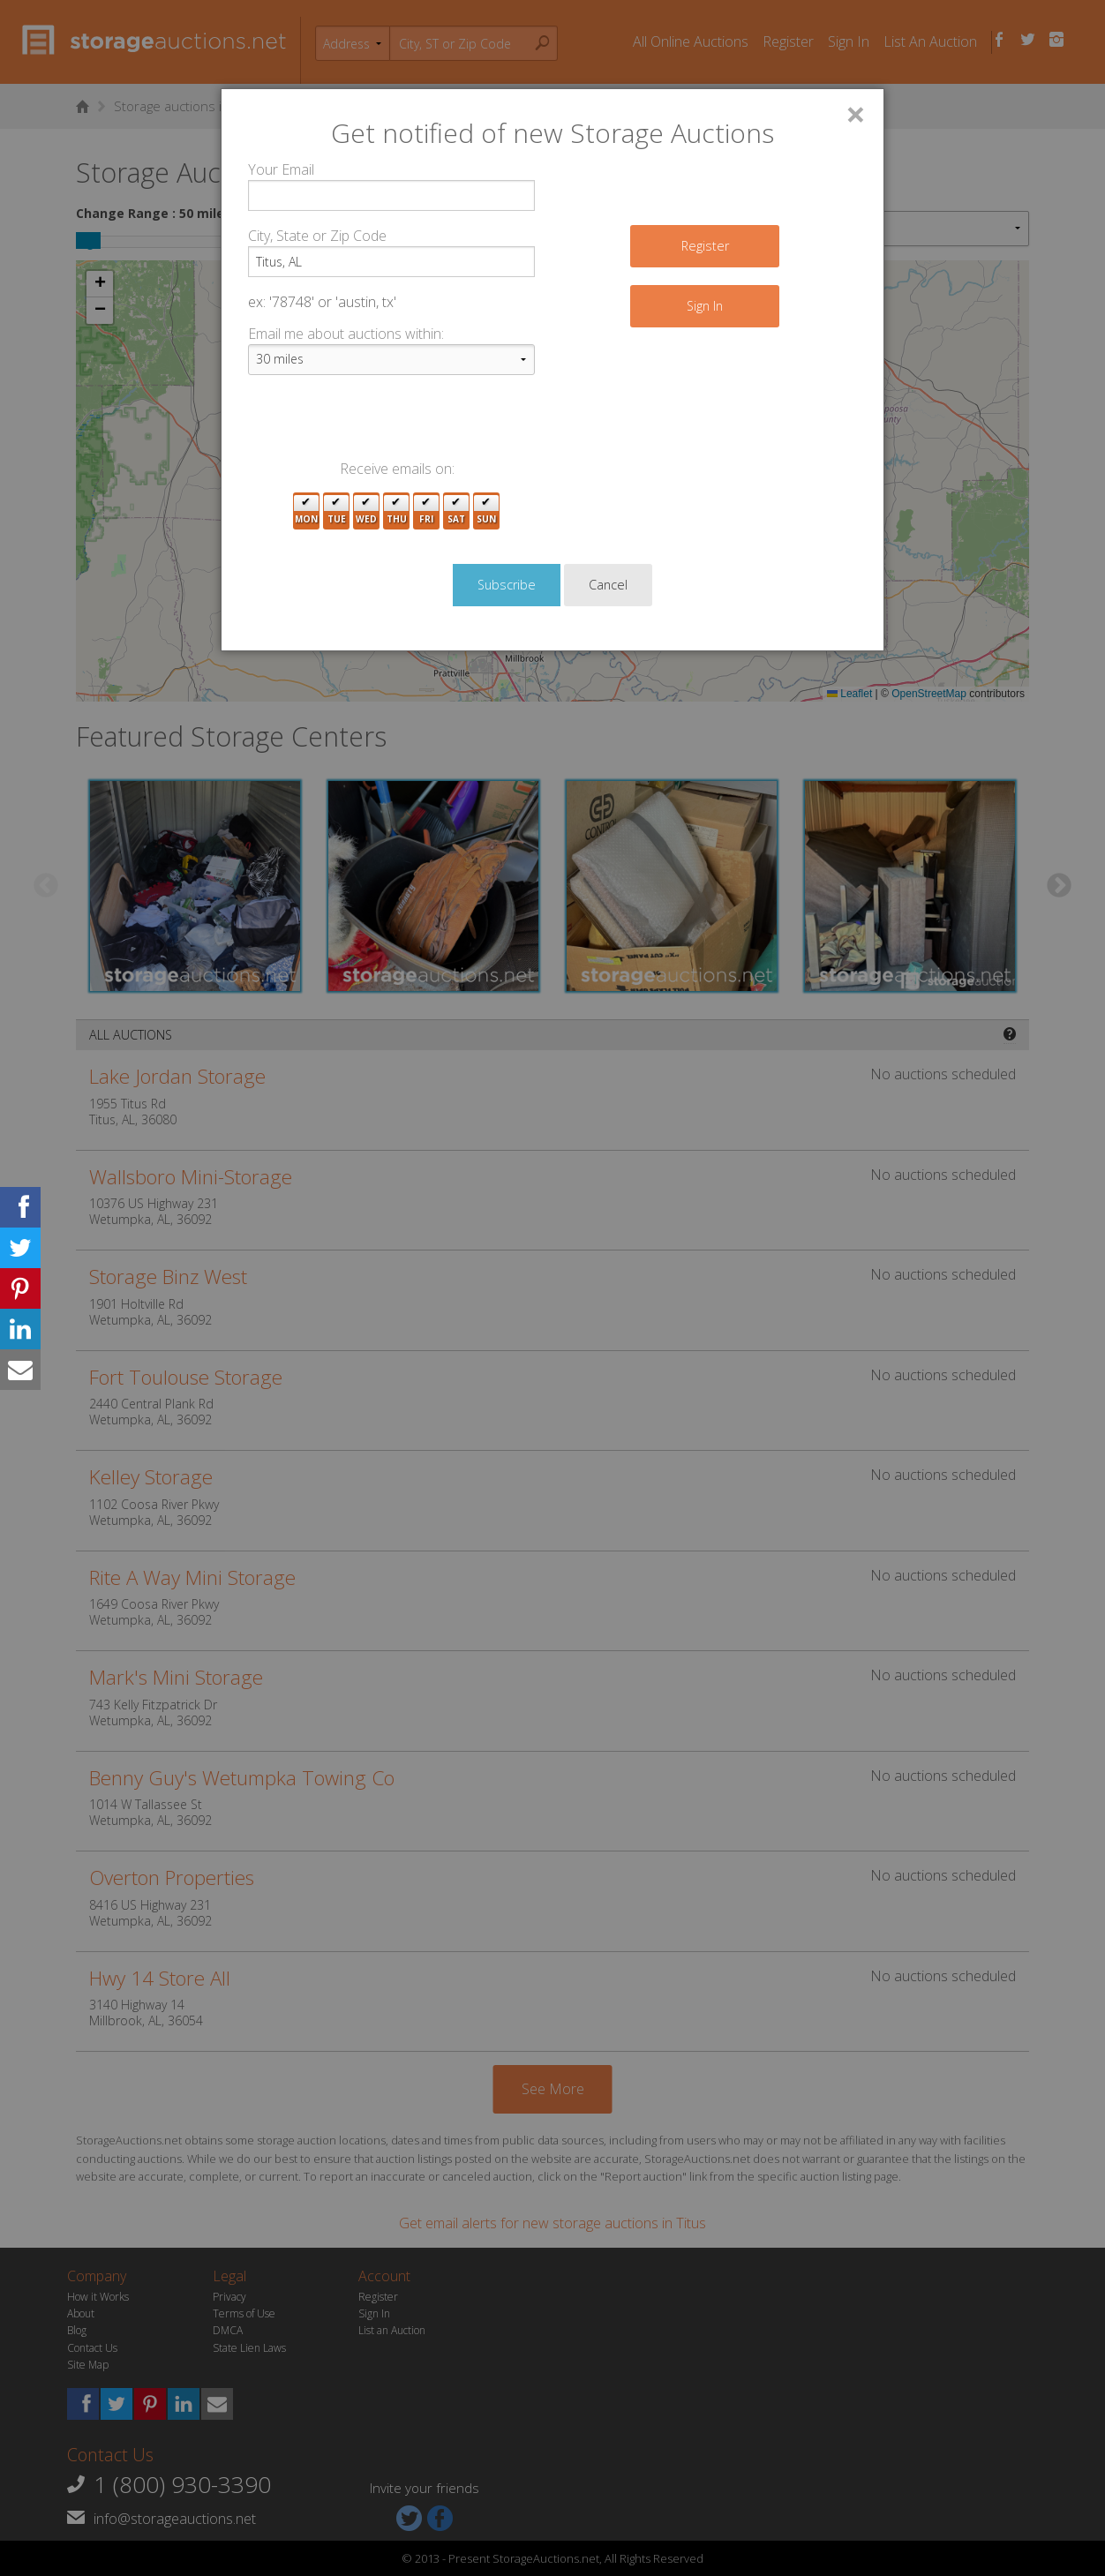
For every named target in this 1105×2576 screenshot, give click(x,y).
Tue (336, 511)
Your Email (281, 169)
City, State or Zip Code (317, 235)
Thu (397, 511)
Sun (486, 511)
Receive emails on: (397, 468)
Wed (366, 511)
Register (705, 245)
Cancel (608, 584)
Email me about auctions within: (346, 333)
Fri (426, 511)
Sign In (705, 305)
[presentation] (382, 423)
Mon (306, 511)
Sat (456, 511)
